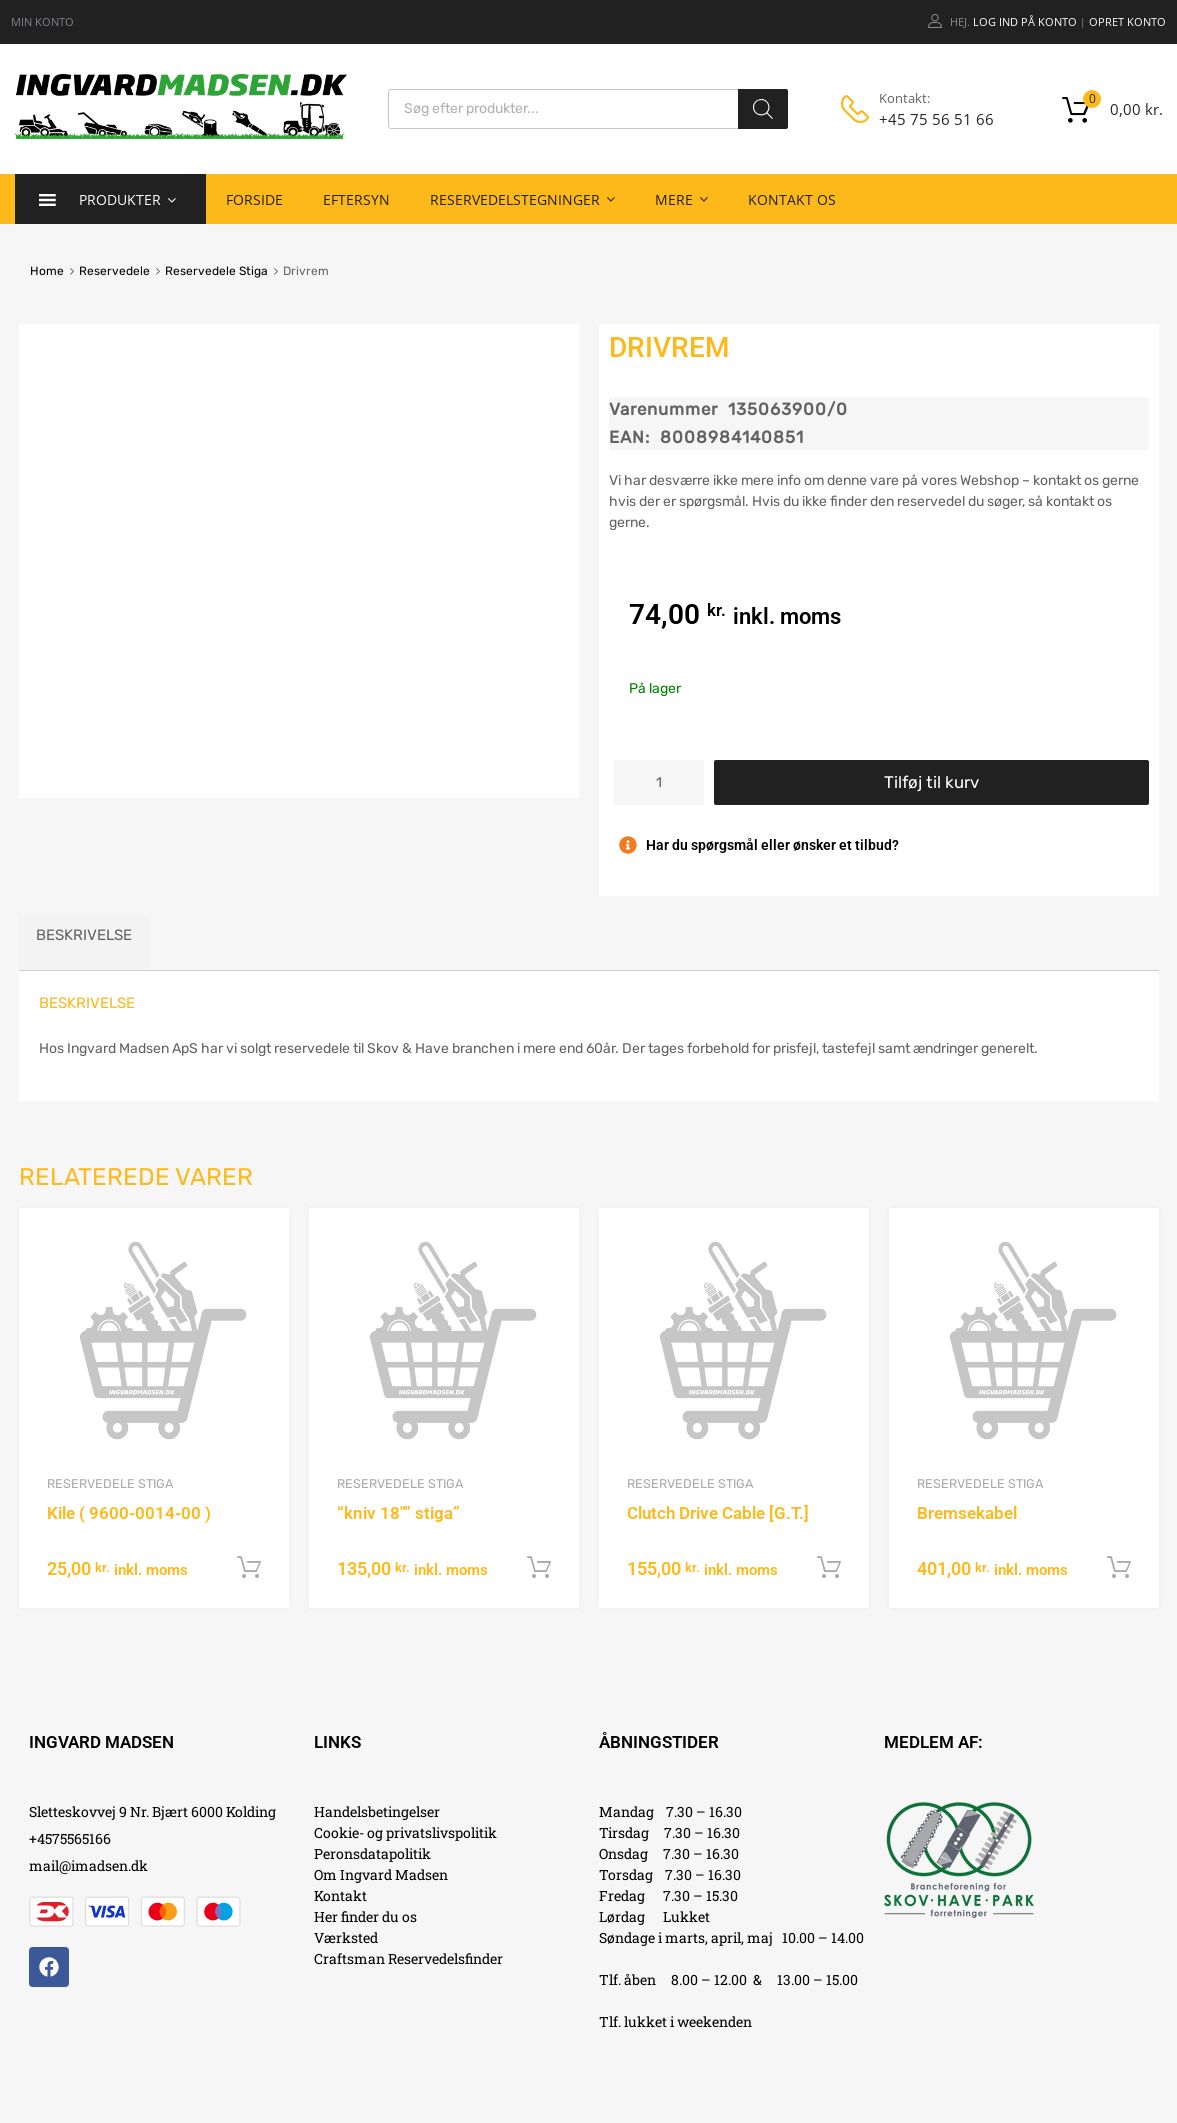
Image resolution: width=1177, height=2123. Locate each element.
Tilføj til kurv (931, 782)
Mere (681, 199)
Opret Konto (1127, 21)
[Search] (763, 109)
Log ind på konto (1025, 21)
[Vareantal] (659, 782)
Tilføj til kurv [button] (249, 1568)
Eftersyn (356, 199)
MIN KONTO (42, 21)
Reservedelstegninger (522, 199)
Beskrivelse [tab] (84, 935)
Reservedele (114, 271)
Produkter (127, 199)
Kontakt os (792, 199)
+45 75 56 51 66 (928, 119)
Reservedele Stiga (216, 271)
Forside (254, 199)
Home (47, 271)
